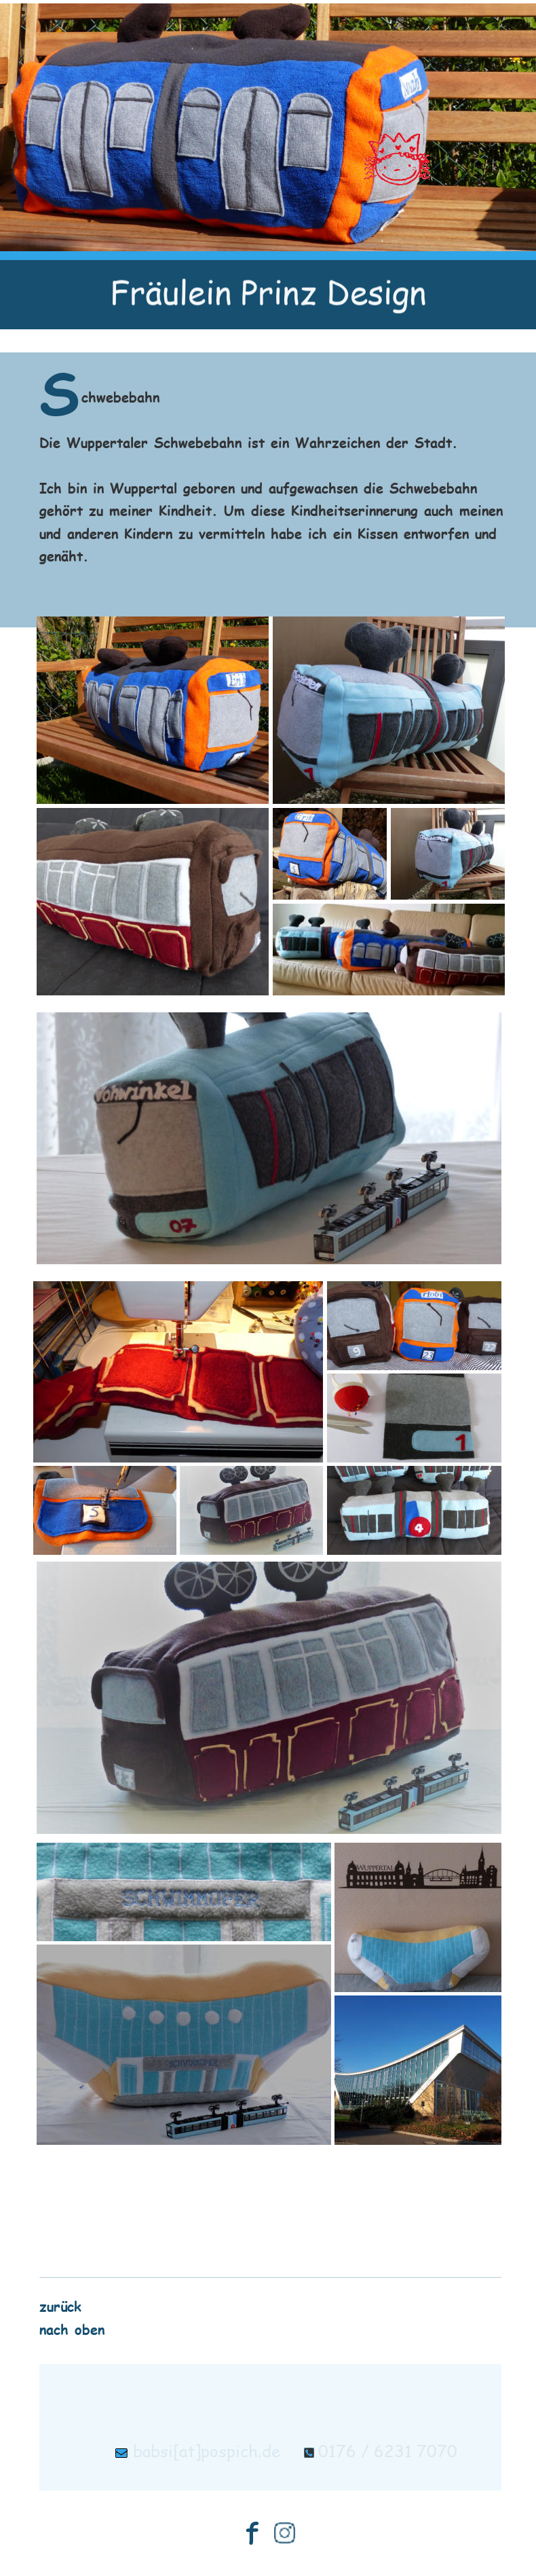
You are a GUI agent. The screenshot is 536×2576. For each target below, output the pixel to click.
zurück (60, 2305)
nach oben (71, 2328)
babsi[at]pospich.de (206, 2451)
